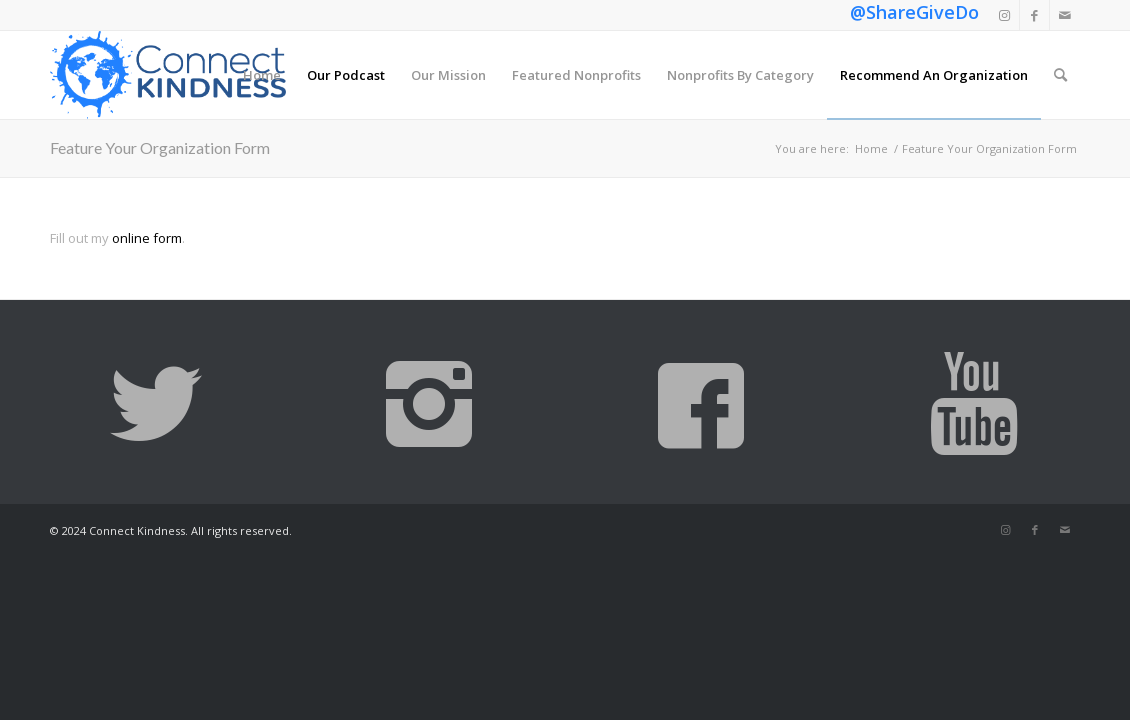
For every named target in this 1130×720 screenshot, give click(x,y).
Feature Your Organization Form (160, 147)
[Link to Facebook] (1034, 15)
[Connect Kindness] (168, 75)
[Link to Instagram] (1004, 15)
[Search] (1060, 75)
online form (147, 238)
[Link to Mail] (1065, 15)
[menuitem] (262, 75)
